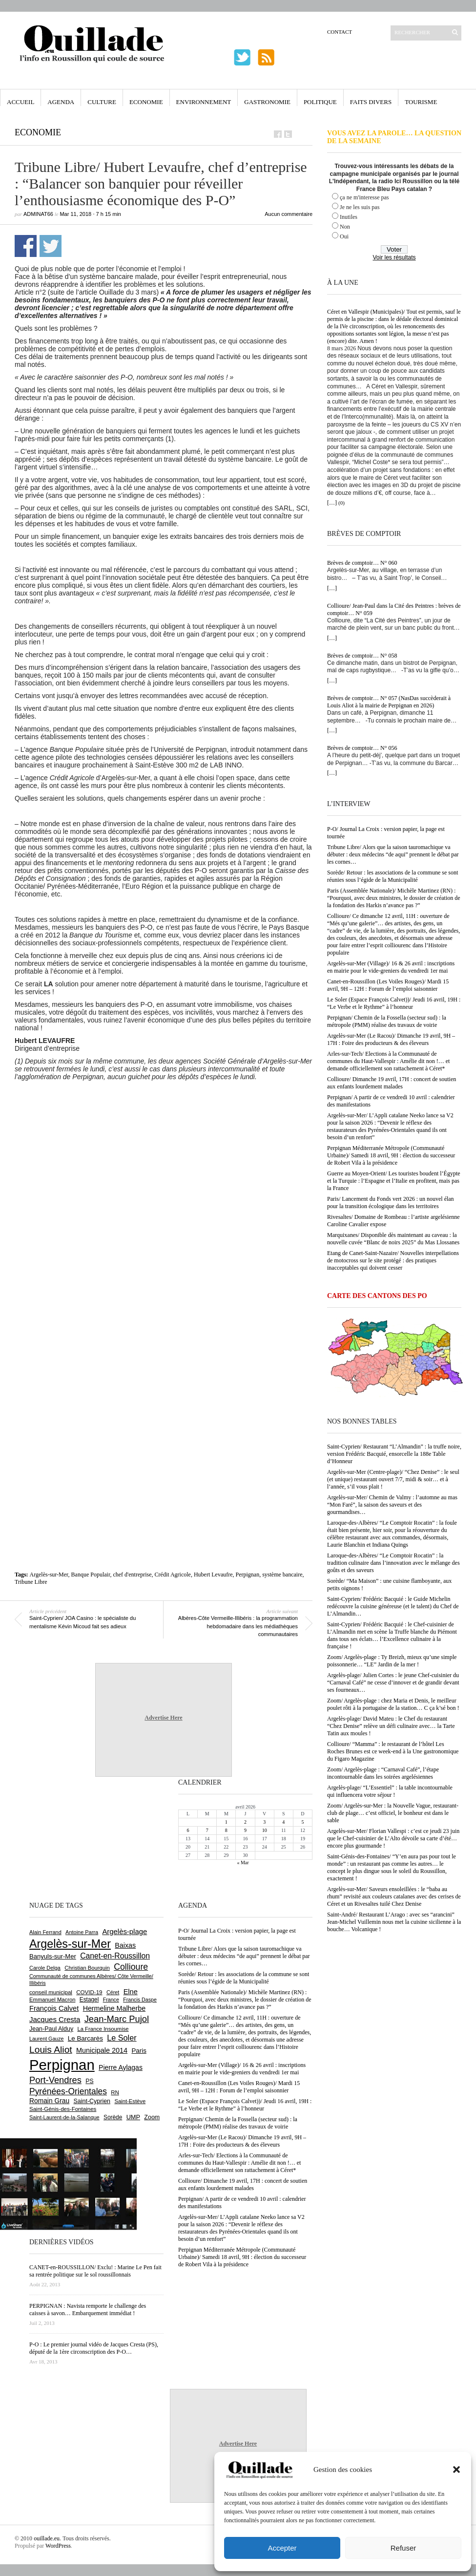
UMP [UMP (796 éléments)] (133, 2117)
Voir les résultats (394, 257)
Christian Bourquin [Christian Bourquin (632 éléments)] (87, 1968)
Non (345, 226)
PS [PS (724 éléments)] (89, 2081)
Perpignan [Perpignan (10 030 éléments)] (62, 2065)
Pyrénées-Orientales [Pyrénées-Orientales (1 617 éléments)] (68, 2091)
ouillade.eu (47, 2538)
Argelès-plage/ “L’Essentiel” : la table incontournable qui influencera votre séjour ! (390, 1791)
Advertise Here (163, 1717)
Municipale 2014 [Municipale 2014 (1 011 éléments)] (101, 2050)
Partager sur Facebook (26, 246)
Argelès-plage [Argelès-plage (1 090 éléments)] (124, 1932)
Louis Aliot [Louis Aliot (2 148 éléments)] (50, 2049)
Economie (146, 102)
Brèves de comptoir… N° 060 (362, 562)
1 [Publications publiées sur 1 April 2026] (226, 1822)
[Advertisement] (106, 1199)
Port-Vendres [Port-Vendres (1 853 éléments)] (55, 2080)
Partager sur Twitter (51, 246)
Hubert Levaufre (213, 1574)
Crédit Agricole (173, 1574)
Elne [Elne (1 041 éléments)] (131, 1992)
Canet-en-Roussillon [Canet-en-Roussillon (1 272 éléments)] (115, 1956)
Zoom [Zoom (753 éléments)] (152, 2117)
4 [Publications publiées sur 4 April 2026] (283, 1822)
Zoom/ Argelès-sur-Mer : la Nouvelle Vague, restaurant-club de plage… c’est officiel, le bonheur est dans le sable (392, 1813)
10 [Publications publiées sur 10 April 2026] (264, 1830)
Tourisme (421, 102)
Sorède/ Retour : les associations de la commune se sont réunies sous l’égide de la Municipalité (392, 876)
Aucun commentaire (288, 214)
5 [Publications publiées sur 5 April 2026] (302, 1822)
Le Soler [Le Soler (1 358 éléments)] (121, 2037)
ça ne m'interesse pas (364, 197)
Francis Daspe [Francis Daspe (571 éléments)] (140, 1999)
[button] (456, 2469)
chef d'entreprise (132, 1574)
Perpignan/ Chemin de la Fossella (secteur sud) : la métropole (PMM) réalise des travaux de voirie (386, 1021)
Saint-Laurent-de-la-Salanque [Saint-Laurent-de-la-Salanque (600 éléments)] (64, 2117)
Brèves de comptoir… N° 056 (362, 748)
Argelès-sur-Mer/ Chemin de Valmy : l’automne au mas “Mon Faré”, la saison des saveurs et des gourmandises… (392, 1504)
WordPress (58, 2545)
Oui (344, 236)
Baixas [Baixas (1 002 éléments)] (125, 1945)
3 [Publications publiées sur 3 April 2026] (264, 1822)
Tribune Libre (31, 1581)
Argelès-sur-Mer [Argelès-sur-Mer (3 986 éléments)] (70, 1943)
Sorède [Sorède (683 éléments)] (112, 2117)
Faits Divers (371, 102)
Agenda (60, 102)
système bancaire (282, 1574)
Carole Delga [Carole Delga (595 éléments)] (45, 1968)
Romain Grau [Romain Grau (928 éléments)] (49, 2101)
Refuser (403, 2548)
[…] (332, 502)
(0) (341, 503)
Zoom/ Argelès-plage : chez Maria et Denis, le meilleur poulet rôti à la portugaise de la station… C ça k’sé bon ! (393, 1704)
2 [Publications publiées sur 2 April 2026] (245, 1822)
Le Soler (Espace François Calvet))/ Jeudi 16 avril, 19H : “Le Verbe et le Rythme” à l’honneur (393, 1003)
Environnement (203, 102)
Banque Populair (90, 1574)
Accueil (20, 102)
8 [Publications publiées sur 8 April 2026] (226, 1830)
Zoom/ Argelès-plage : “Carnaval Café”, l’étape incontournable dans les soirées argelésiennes (383, 1773)
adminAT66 (38, 214)
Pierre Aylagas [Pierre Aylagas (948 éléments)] (121, 2067)
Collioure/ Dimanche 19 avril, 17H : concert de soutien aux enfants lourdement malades (391, 1083)
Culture (101, 102)
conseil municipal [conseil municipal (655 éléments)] (50, 1992)
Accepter (282, 2548)
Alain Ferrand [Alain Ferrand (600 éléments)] (45, 1932)
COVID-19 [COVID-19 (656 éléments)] (89, 1992)
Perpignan (248, 1574)
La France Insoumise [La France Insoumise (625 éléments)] (102, 2029)
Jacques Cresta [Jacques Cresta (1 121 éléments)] (54, 2019)
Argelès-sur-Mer (49, 1574)
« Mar (242, 1862)
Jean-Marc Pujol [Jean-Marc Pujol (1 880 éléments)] (116, 2019)
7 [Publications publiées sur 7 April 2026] (207, 1830)
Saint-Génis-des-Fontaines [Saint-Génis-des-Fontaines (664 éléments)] (62, 2109)
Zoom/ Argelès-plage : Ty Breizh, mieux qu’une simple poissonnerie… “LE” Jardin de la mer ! (391, 1661)
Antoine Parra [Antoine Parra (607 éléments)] (81, 1932)
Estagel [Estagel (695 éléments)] (89, 1999)
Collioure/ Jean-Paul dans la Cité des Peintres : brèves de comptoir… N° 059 (394, 609)
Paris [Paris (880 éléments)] (138, 2050)
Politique (320, 102)
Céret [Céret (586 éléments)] (112, 1992)
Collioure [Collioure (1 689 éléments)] (131, 1967)
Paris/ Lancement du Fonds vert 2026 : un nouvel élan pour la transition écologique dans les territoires (390, 1202)
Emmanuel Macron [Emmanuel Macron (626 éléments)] (52, 1999)
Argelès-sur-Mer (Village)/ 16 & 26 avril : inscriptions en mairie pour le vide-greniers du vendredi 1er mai (391, 967)
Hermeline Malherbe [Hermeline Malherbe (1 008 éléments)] (114, 2008)
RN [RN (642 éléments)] (115, 2092)
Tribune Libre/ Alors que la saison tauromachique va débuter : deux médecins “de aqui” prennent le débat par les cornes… (393, 854)
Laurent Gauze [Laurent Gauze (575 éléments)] (46, 2039)
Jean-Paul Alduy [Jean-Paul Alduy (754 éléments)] (51, 2028)
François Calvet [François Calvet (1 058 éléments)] (54, 2008)
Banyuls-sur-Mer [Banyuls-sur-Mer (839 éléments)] (52, 1956)
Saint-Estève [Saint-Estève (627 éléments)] (129, 2101)
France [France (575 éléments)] (111, 1999)
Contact (339, 32)
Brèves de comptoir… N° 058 (362, 655)
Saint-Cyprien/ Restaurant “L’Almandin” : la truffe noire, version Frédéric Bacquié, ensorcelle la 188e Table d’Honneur (394, 1454)
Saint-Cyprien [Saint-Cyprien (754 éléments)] (91, 2101)
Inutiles (348, 216)
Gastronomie (267, 102)
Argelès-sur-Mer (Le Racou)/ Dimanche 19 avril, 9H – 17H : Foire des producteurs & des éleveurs (391, 1039)
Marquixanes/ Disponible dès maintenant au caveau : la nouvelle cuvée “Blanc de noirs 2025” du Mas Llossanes (393, 1239)
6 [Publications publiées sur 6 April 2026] (188, 1830)
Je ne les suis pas (359, 207)
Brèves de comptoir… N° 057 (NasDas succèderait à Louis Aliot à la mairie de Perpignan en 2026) (389, 702)
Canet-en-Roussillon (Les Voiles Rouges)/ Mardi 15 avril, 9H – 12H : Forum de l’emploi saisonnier (388, 985)
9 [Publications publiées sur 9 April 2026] (245, 1830)
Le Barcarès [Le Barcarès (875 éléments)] (85, 2038)
